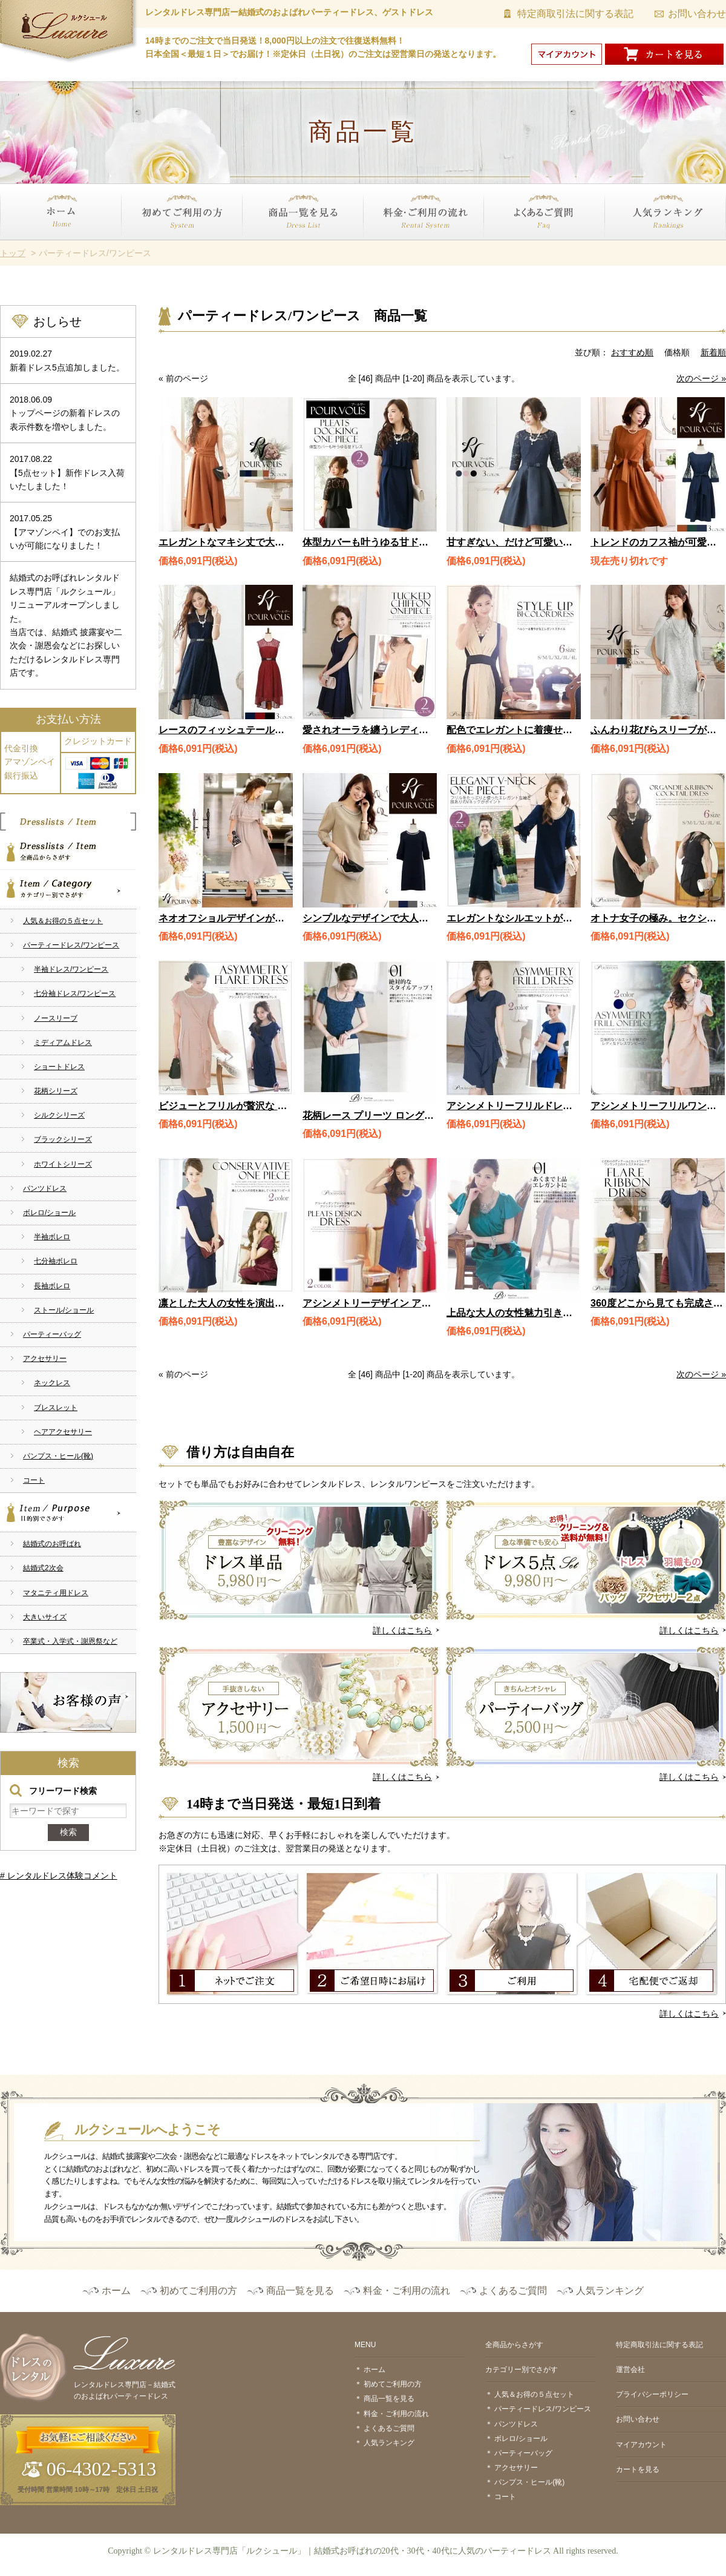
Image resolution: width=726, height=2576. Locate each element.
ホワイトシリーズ (63, 1164)
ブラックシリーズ (63, 1139)
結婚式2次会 (43, 1568)
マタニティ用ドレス (55, 1593)
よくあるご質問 (513, 247)
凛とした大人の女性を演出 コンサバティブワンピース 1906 (292, 1303)
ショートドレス (59, 1066)
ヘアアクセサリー (63, 1432)
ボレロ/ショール (49, 1212)
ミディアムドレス (63, 1042)
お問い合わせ (697, 13)
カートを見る (637, 2469)
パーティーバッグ (52, 1334)
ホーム (12, 247)
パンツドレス (45, 1188)
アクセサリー (45, 1358)
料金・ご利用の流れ (401, 247)
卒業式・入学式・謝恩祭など (70, 1641)
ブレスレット (55, 1407)
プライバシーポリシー (652, 2394)
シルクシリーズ (59, 1115)
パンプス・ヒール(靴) (58, 1456)
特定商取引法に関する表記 (575, 13)
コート (34, 1480)
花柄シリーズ (55, 1091)
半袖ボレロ (52, 1237)
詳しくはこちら (402, 1630)
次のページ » (701, 378)
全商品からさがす (68, 850)
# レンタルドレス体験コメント (58, 1875)
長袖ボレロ (52, 1286)
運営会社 (630, 2369)
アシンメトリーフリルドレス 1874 (521, 1106)
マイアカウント (641, 2444)
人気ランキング (634, 247)
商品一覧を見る (271, 247)
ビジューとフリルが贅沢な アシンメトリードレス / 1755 (281, 1106)
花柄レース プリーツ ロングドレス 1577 (389, 1115)
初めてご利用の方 (155, 247)
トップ (12, 253)
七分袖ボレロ (55, 1261)
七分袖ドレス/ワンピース (75, 993)
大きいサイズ (45, 1617)
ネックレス (52, 1383)
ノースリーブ (55, 1018)
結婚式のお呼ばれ (52, 1544)
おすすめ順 (632, 352)
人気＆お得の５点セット (63, 921)
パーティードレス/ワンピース (71, 945)
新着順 (713, 352)
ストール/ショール (64, 1310)
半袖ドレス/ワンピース (71, 969)
